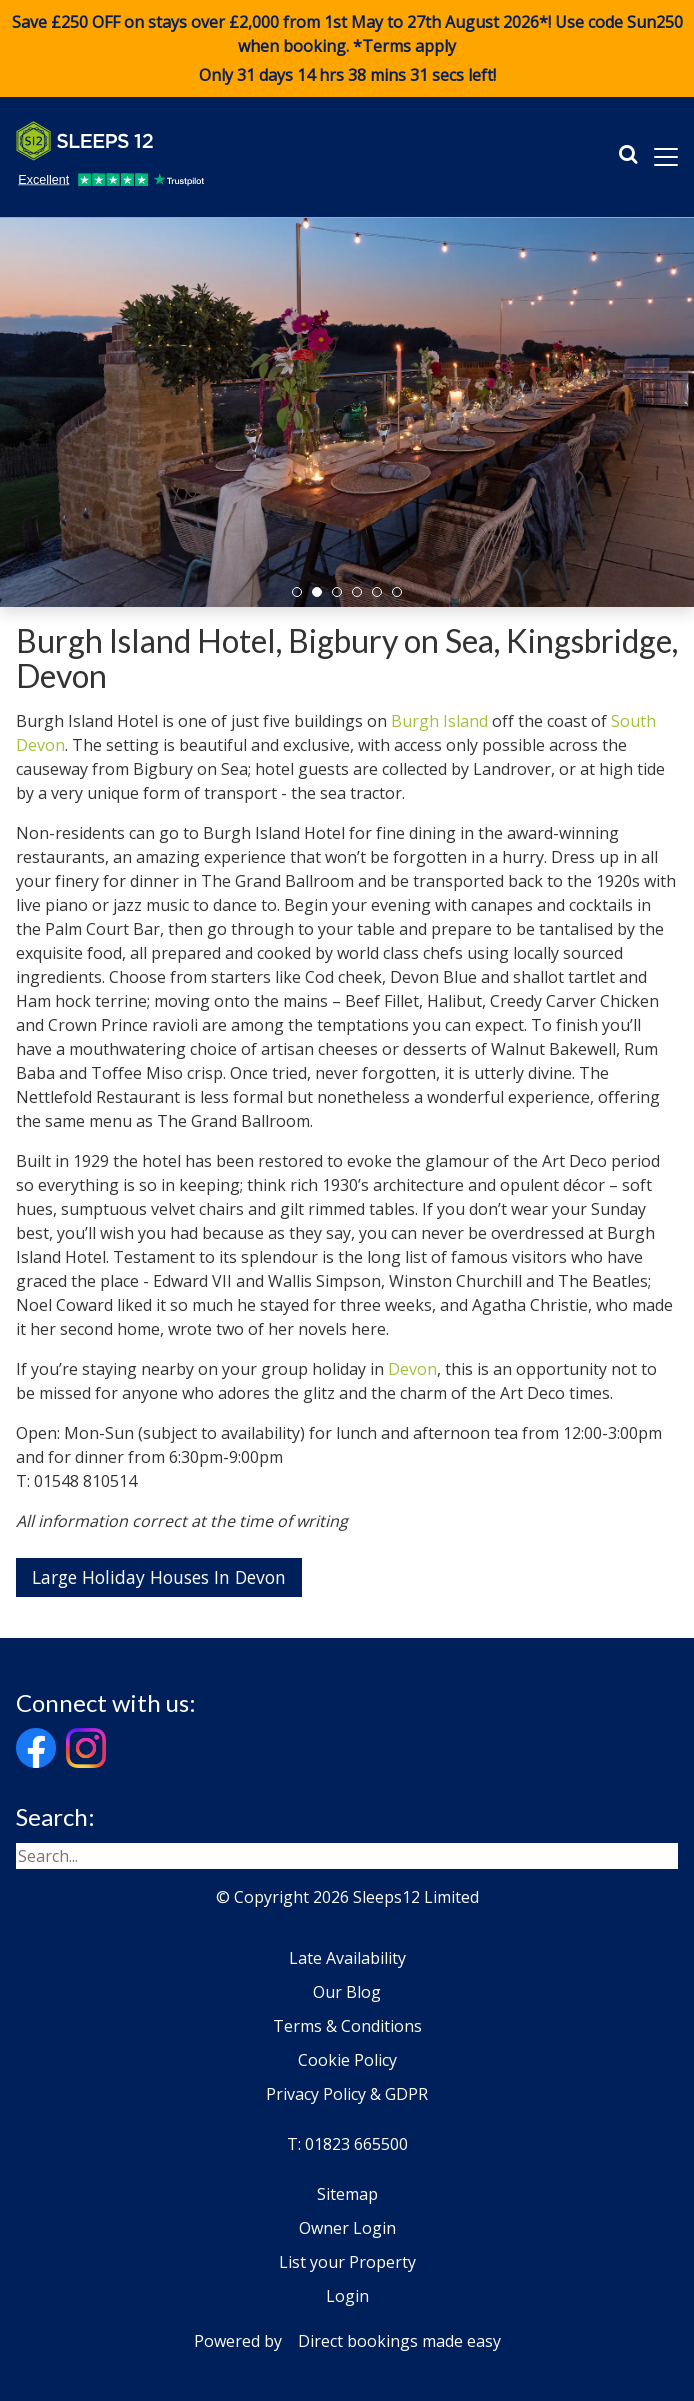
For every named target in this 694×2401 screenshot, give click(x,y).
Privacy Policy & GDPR (347, 2094)
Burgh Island (439, 721)
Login (347, 2296)
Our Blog (347, 1992)
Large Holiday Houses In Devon (159, 1577)
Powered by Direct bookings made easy (347, 2341)
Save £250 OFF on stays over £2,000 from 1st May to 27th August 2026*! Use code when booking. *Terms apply (347, 49)
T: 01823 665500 (347, 2144)
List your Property (347, 2262)
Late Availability (347, 1958)
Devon (412, 1369)
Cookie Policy (347, 2060)
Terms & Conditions (347, 2026)
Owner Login (347, 2228)
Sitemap (347, 2194)
